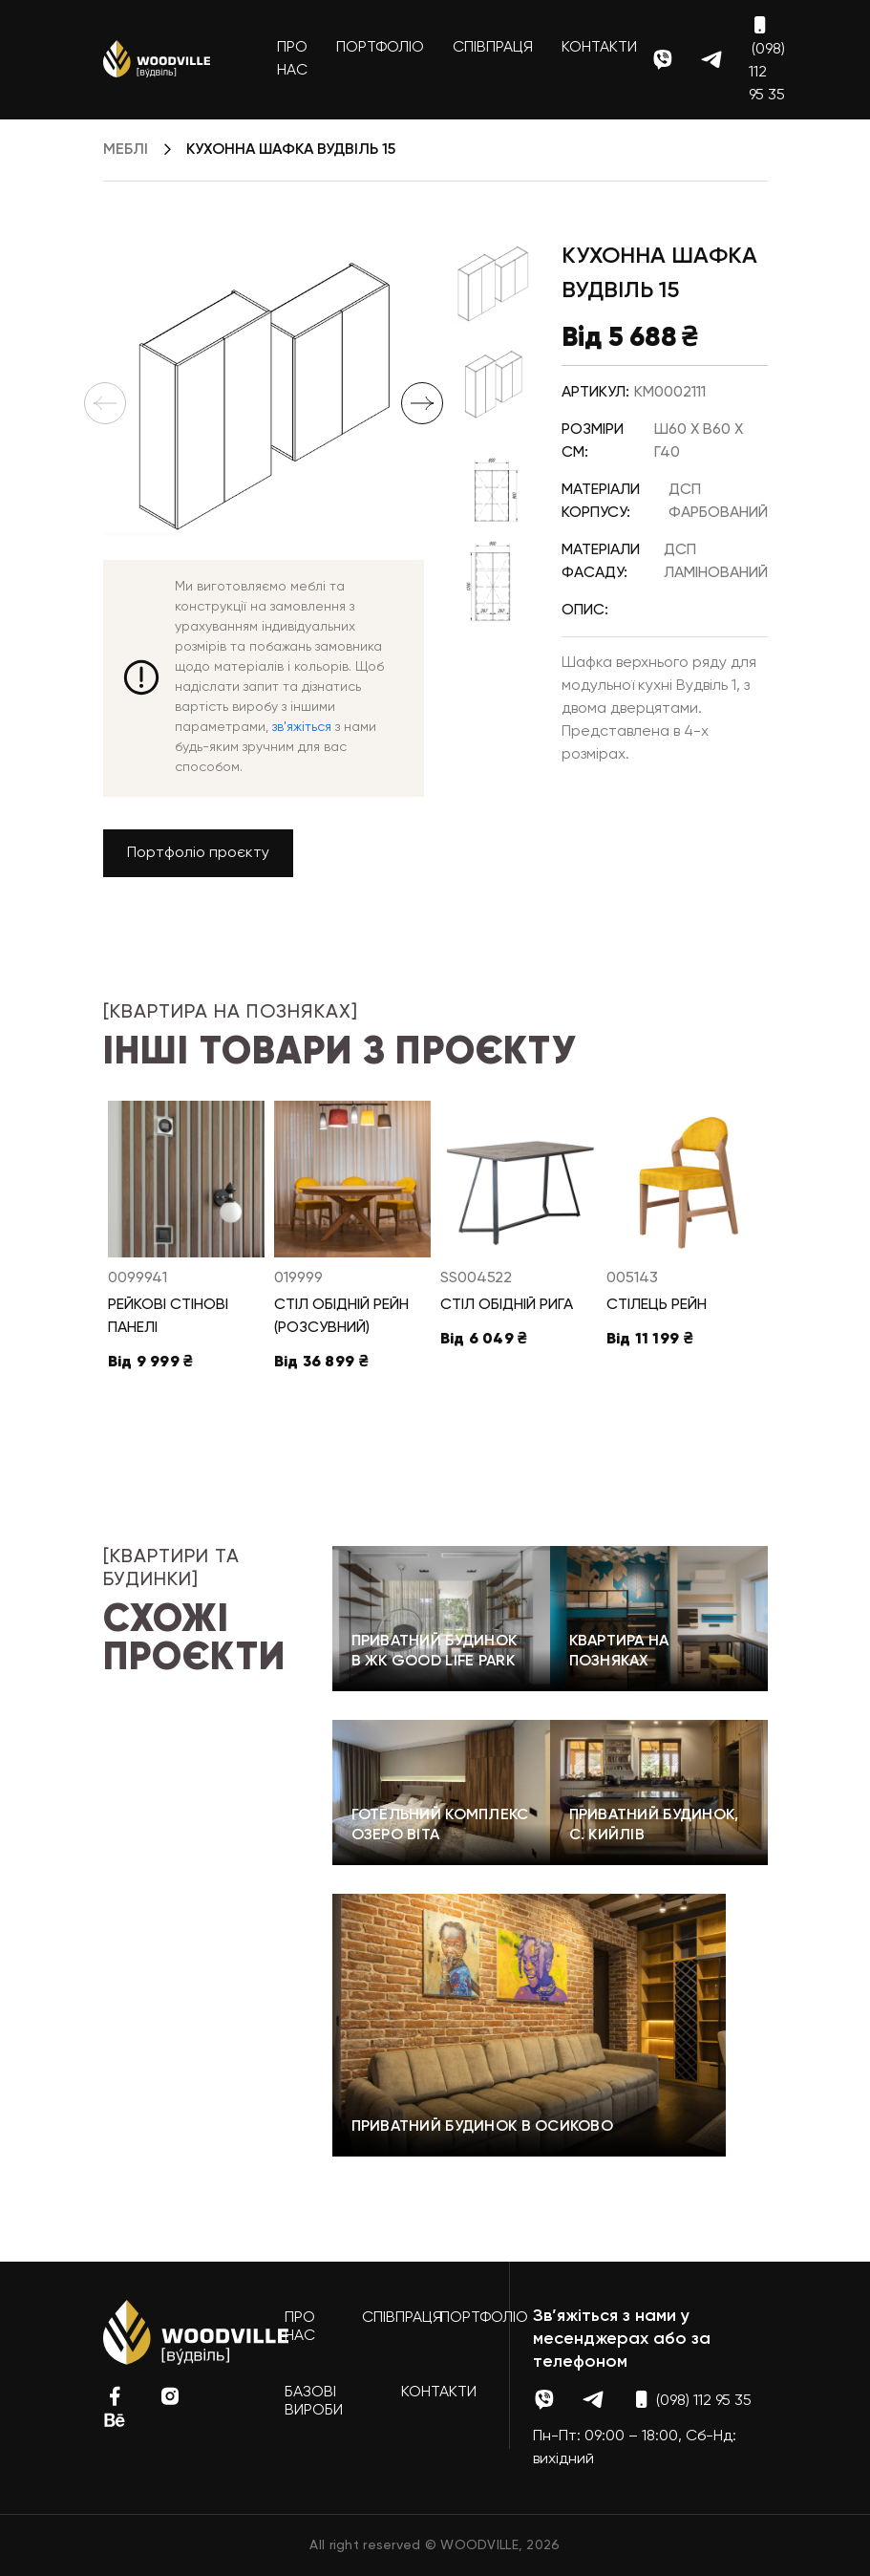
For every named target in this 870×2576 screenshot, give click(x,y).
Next (422, 403)
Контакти (599, 47)
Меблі (125, 150)
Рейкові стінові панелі (168, 1317)
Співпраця (493, 47)
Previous (105, 403)
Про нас (292, 59)
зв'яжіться (301, 727)
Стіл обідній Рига (506, 1305)
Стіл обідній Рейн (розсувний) (341, 1317)
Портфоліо (380, 47)
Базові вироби (314, 2401)
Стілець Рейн (656, 1305)
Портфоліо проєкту (198, 853)
